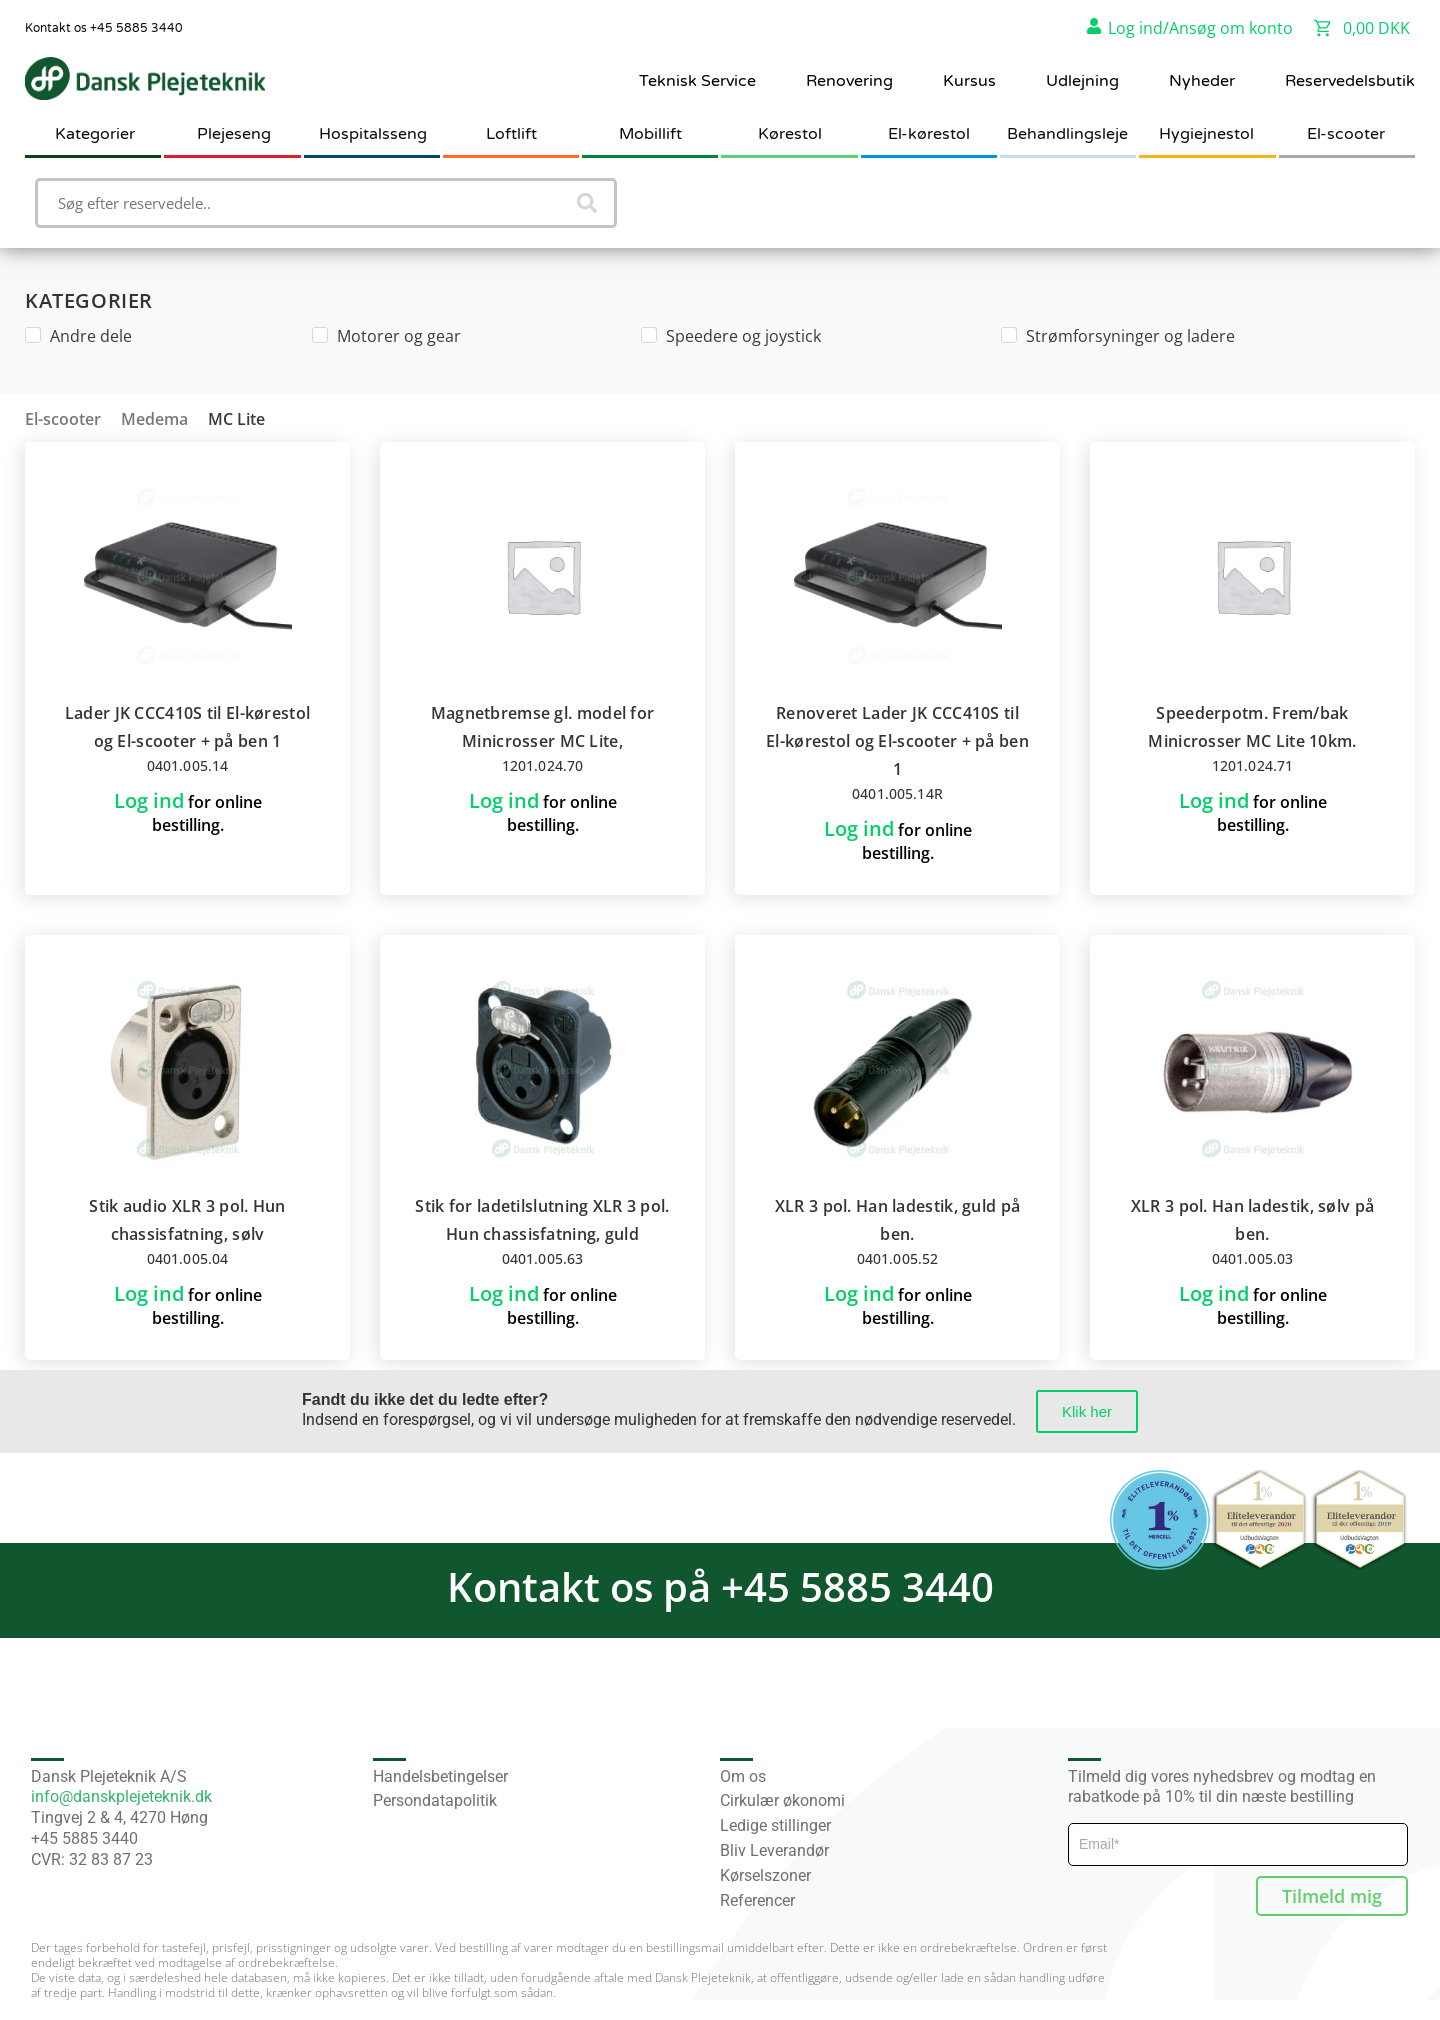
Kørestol (790, 134)
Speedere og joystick (731, 336)
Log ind (149, 800)
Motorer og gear (386, 336)
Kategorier (95, 134)
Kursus (969, 81)
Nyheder (1202, 81)
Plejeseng (234, 134)
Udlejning (1082, 81)
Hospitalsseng (373, 134)
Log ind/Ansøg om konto (1200, 28)
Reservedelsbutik (1350, 81)
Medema (154, 419)
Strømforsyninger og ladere (1118, 336)
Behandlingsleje (1067, 134)
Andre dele (78, 336)
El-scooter (1346, 134)
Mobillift (650, 134)
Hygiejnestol (1206, 134)
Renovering (849, 81)
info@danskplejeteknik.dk (121, 1796)
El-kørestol (929, 134)
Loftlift (511, 134)
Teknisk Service (697, 81)
